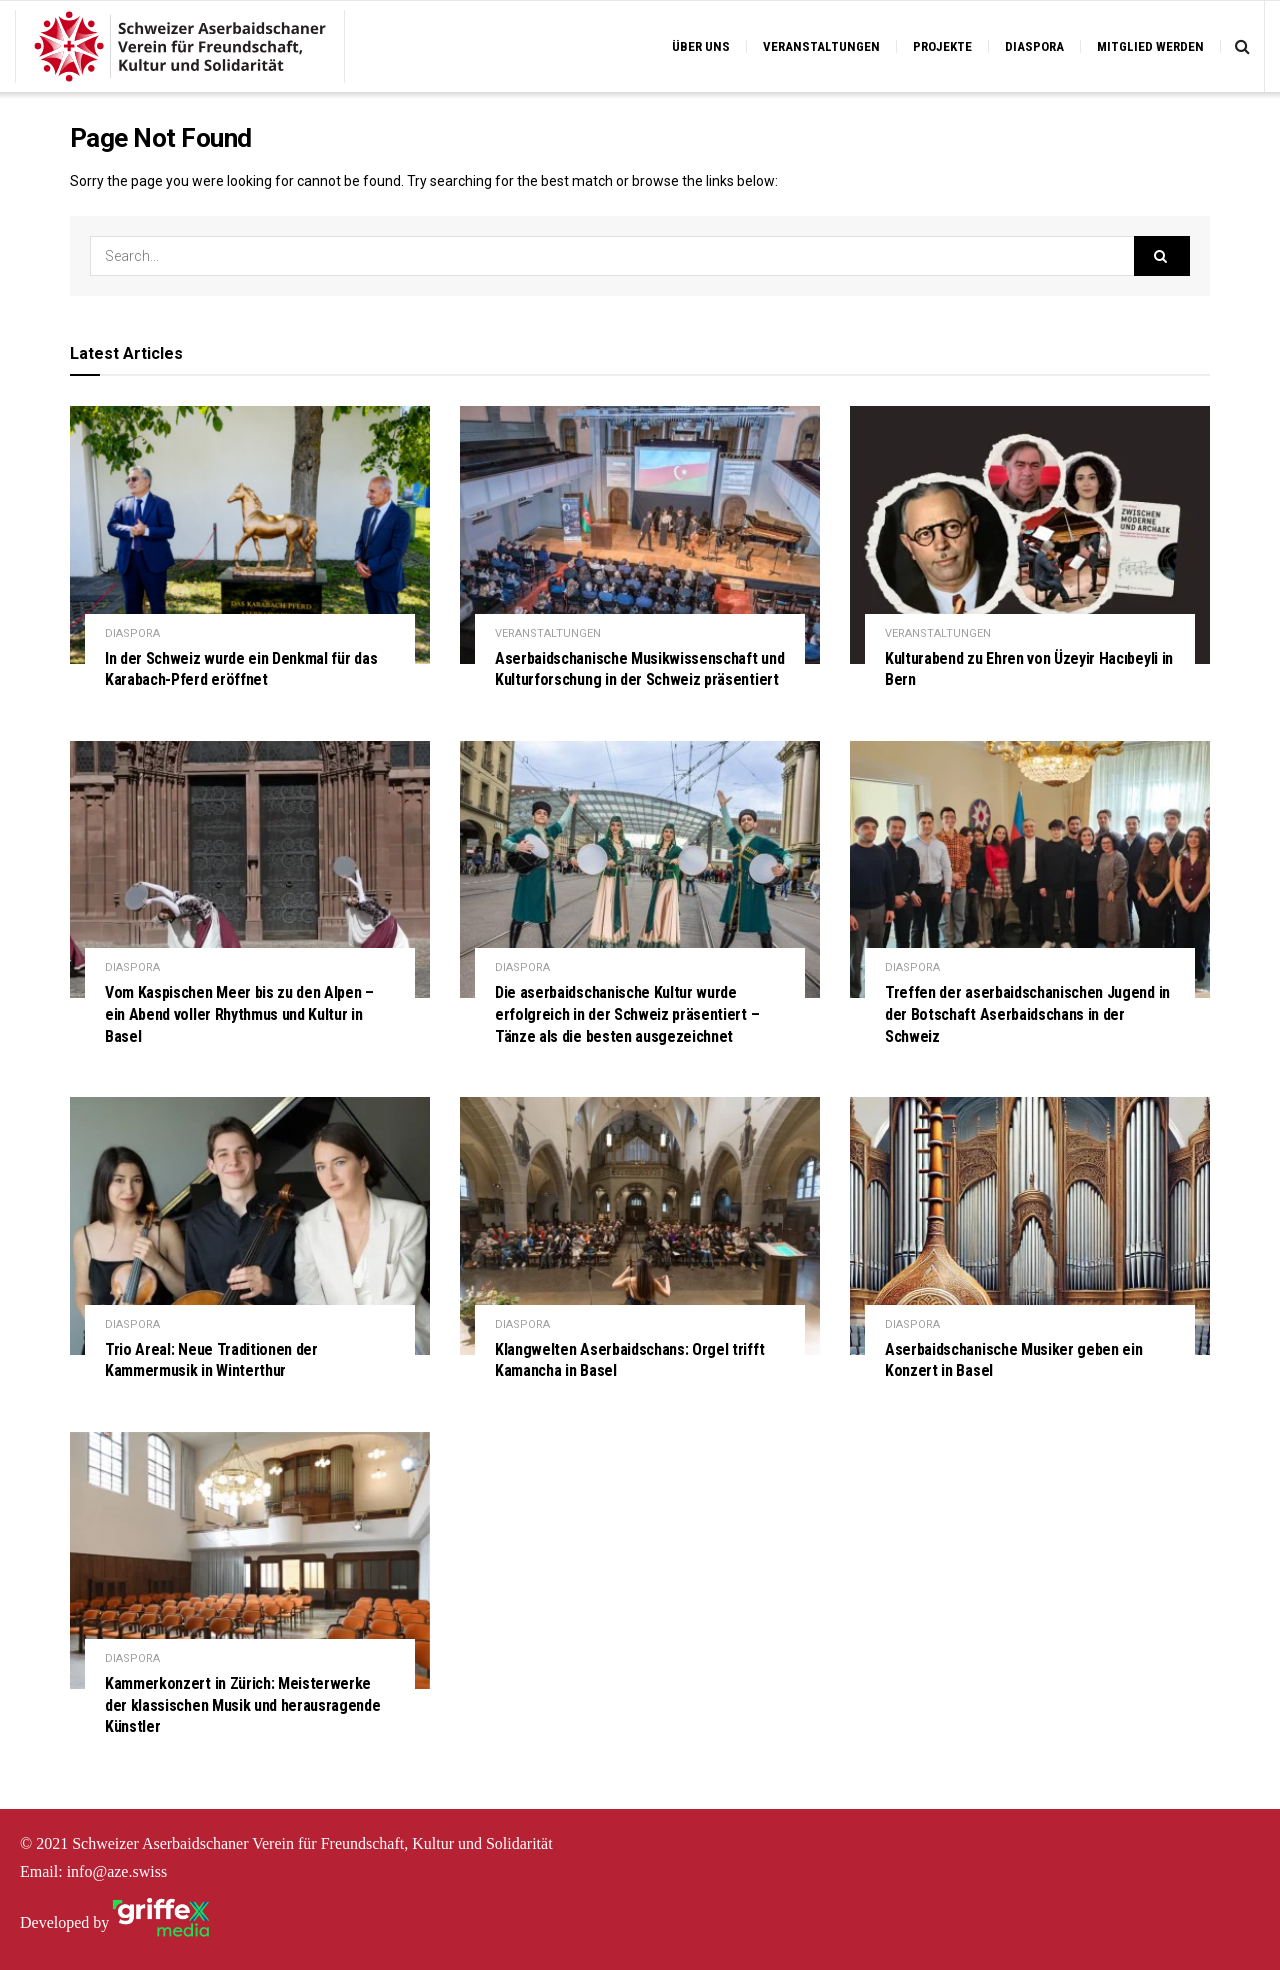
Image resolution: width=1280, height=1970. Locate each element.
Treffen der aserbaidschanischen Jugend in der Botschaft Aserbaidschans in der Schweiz (1027, 1014)
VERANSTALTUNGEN (821, 46)
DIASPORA (1034, 46)
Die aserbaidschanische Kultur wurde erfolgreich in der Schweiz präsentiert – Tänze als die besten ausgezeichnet (627, 1014)
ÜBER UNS (701, 46)
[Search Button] (1162, 256)
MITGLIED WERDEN (1150, 46)
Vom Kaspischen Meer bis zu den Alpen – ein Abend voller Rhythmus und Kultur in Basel (239, 1014)
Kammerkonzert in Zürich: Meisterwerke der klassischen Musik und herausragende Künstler (243, 1705)
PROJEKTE (942, 46)
